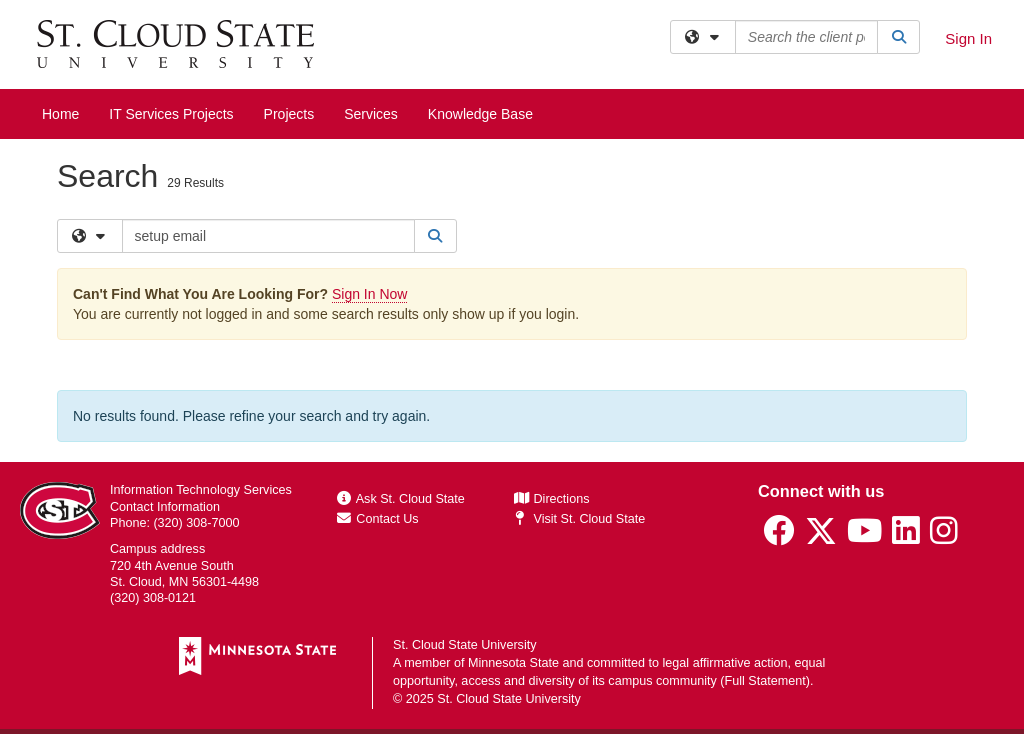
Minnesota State (513, 663)
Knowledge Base (480, 114)
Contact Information (165, 507)
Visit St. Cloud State (579, 519)
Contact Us (378, 519)
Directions (552, 499)
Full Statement (765, 681)
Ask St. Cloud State (401, 499)
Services (371, 114)
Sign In (968, 38)
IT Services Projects (171, 114)
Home (60, 114)
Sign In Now (369, 294)
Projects (289, 114)
